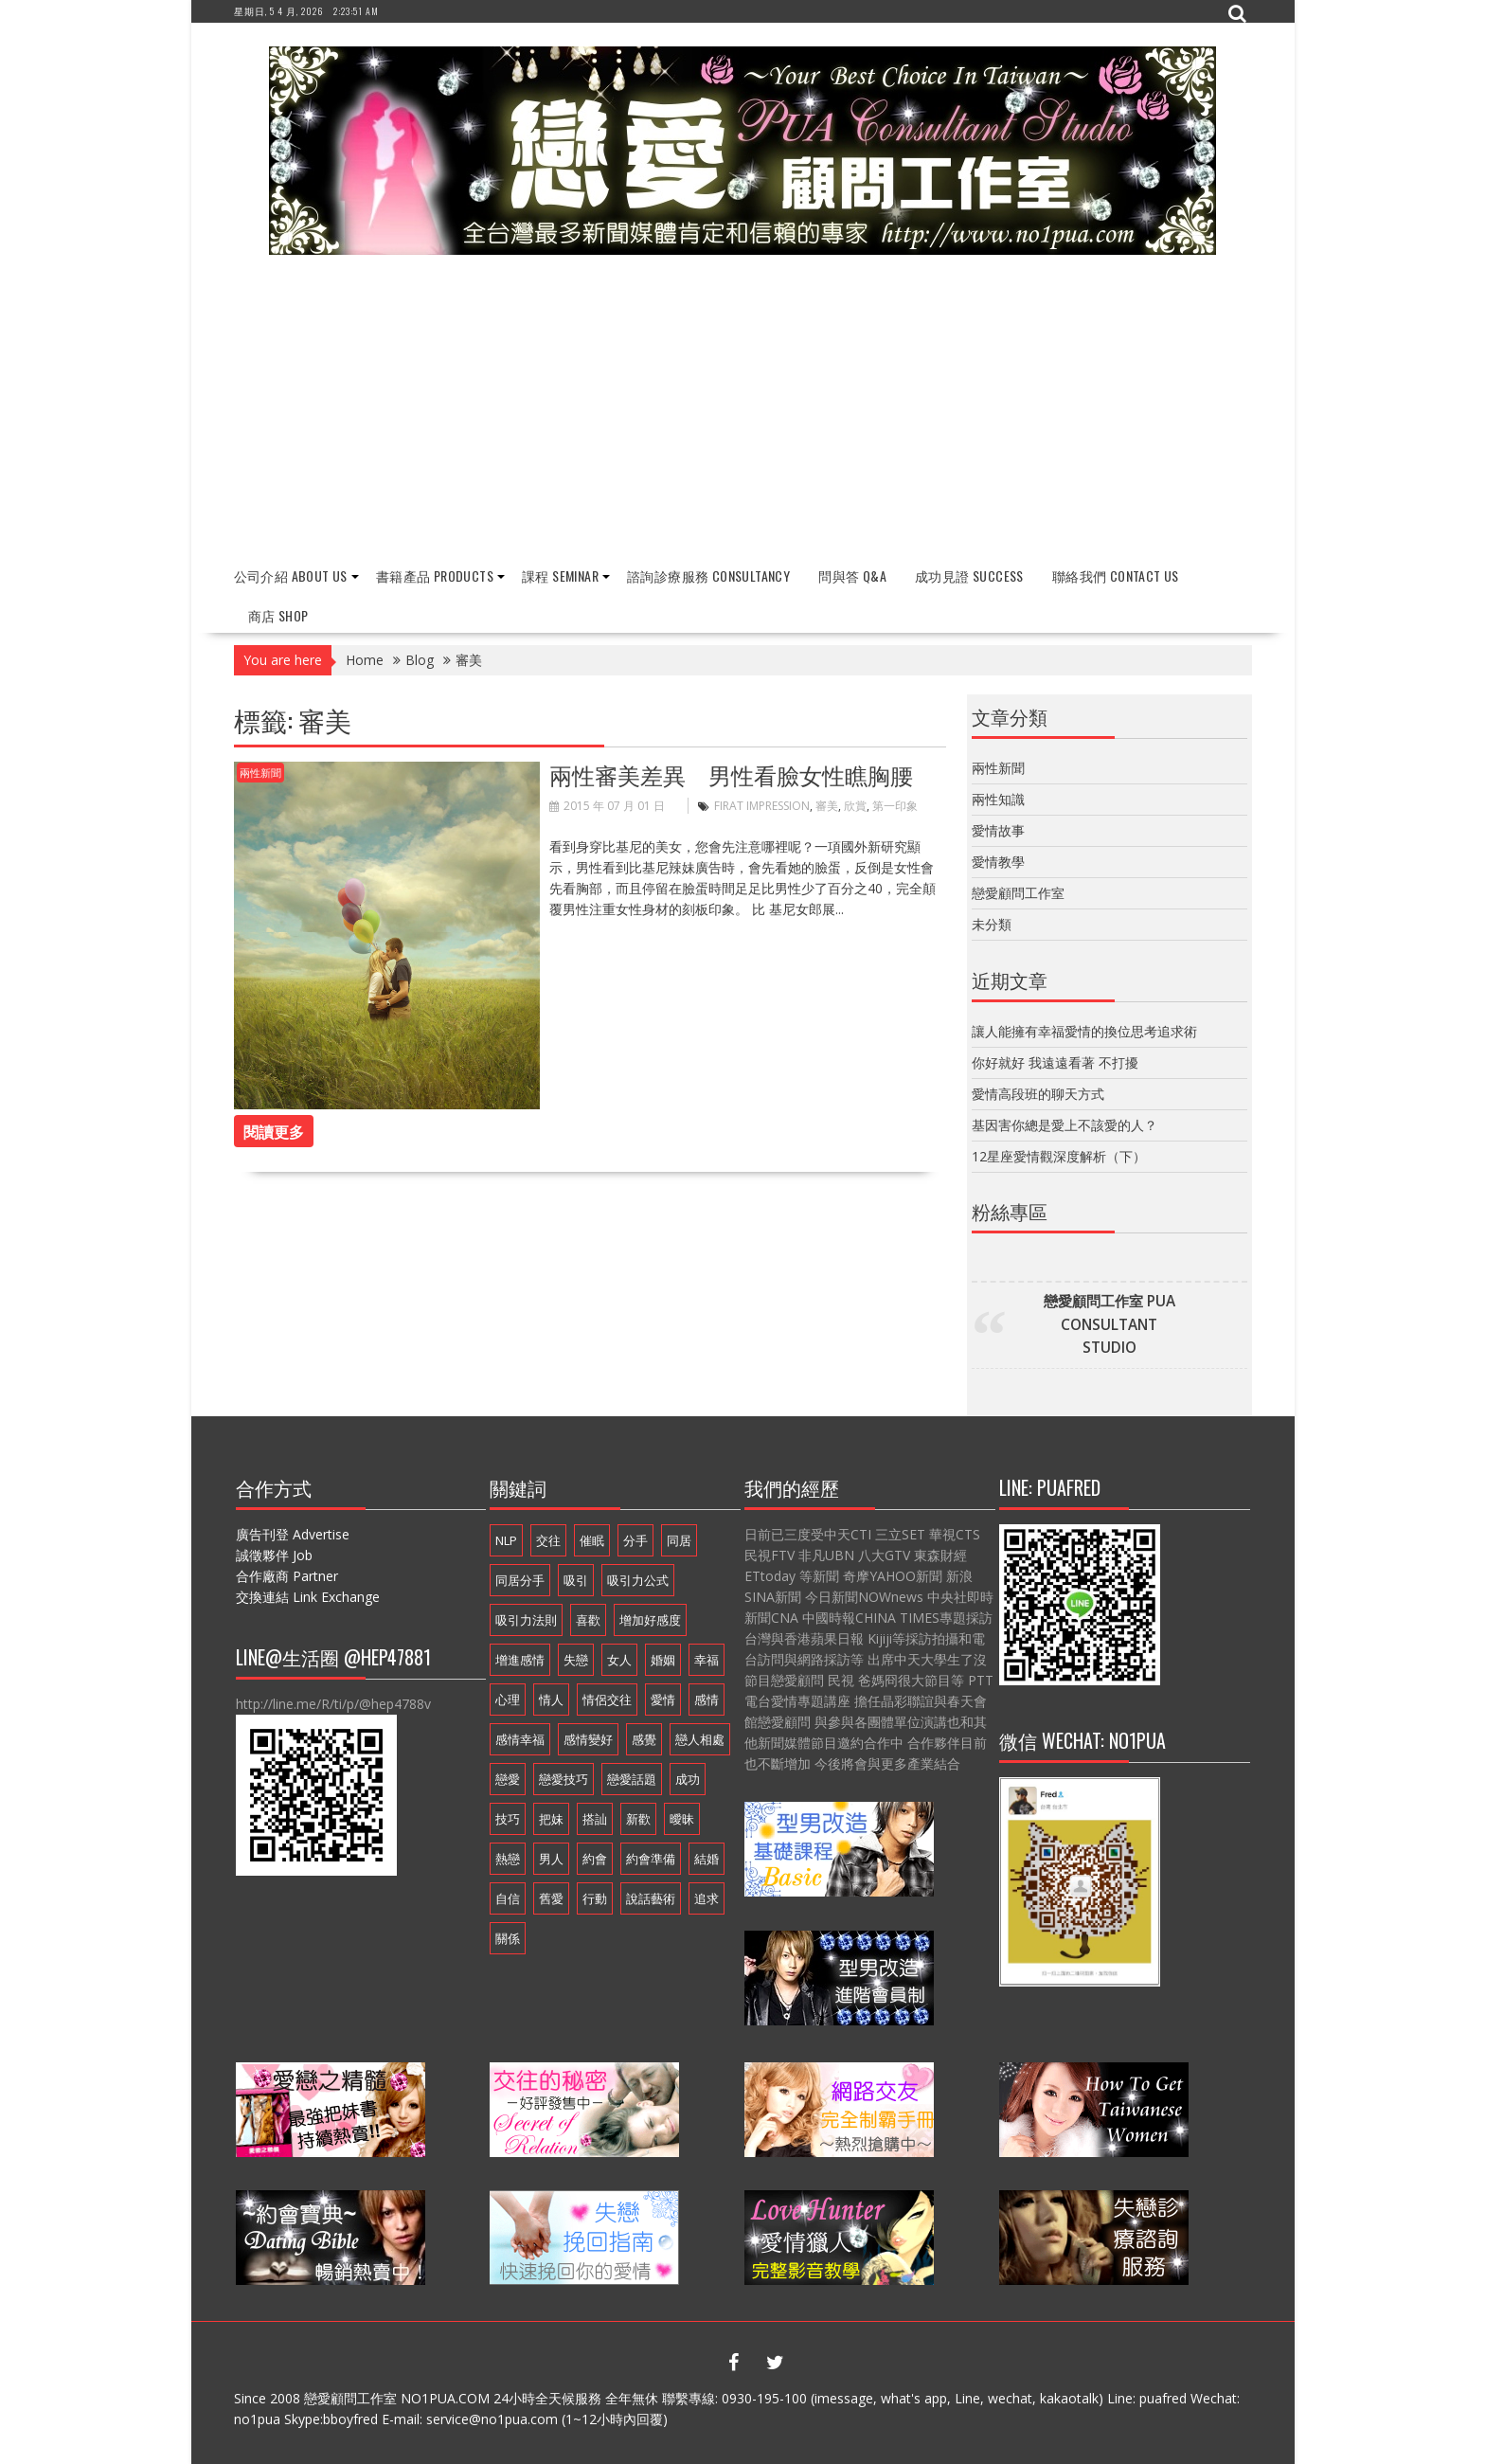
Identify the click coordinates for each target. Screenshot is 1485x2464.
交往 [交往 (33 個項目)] (548, 1540)
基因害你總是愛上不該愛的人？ (1064, 1124)
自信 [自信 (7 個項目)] (507, 1898)
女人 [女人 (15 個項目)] (619, 1659)
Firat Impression (762, 806)
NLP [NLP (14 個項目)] (506, 1540)
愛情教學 (998, 862)
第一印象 (895, 806)
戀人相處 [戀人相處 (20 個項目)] (700, 1739)
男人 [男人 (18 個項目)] (551, 1858)
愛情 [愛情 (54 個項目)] (663, 1699)
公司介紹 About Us (291, 575)
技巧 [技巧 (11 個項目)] (507, 1818)
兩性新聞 (260, 772)
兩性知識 (998, 799)
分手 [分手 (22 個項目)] (635, 1540)
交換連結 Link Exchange (308, 1597)
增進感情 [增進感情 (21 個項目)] (520, 1659)
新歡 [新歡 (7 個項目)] (638, 1818)
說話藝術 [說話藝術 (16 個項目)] (650, 1898)
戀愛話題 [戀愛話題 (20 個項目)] (631, 1779)
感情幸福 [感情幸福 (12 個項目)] (520, 1739)
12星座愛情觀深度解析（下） (1059, 1155)
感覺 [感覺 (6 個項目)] (644, 1739)
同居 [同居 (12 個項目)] (679, 1540)
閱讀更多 (273, 1131)
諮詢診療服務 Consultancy (708, 575)
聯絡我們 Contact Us (1115, 575)
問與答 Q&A (852, 575)
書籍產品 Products (434, 575)
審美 (826, 806)
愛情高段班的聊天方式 (1038, 1093)
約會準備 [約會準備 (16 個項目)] (650, 1858)
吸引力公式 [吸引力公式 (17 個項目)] (638, 1580)
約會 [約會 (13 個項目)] (594, 1858)
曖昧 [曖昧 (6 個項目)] (682, 1818)
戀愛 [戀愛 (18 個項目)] (507, 1779)
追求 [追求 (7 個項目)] (706, 1898)
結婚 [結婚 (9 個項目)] (706, 1858)
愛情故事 (998, 830)
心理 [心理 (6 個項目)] (507, 1699)
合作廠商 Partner (287, 1576)
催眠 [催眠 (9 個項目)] (592, 1540)
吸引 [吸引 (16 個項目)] (576, 1580)
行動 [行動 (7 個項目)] (594, 1898)
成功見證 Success (969, 575)
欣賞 (855, 806)
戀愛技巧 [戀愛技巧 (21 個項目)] (563, 1779)
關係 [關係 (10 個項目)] (507, 1938)
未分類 (991, 924)
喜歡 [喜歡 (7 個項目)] (588, 1619)
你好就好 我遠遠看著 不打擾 (1055, 1061)
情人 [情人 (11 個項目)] (551, 1699)
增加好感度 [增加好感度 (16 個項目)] (650, 1619)
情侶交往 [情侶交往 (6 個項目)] (607, 1699)
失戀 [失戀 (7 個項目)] (576, 1659)
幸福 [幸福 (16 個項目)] (706, 1659)
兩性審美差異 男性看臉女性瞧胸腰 (731, 774)
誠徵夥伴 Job (274, 1555)
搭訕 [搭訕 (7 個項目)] (594, 1818)
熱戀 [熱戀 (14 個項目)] (507, 1858)
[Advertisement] (743, 411)
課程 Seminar (560, 575)
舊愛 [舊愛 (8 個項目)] (551, 1898)
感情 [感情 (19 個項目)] (706, 1699)
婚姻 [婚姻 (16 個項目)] (663, 1659)
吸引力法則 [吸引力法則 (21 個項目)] (526, 1619)
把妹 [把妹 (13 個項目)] (551, 1818)
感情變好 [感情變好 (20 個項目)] (588, 1739)
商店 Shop (278, 615)
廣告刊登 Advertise (292, 1534)
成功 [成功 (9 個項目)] (687, 1779)
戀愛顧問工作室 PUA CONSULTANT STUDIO (1109, 1324)
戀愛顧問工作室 (1018, 893)
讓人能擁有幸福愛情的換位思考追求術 (1084, 1030)
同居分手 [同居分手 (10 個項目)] (520, 1580)
